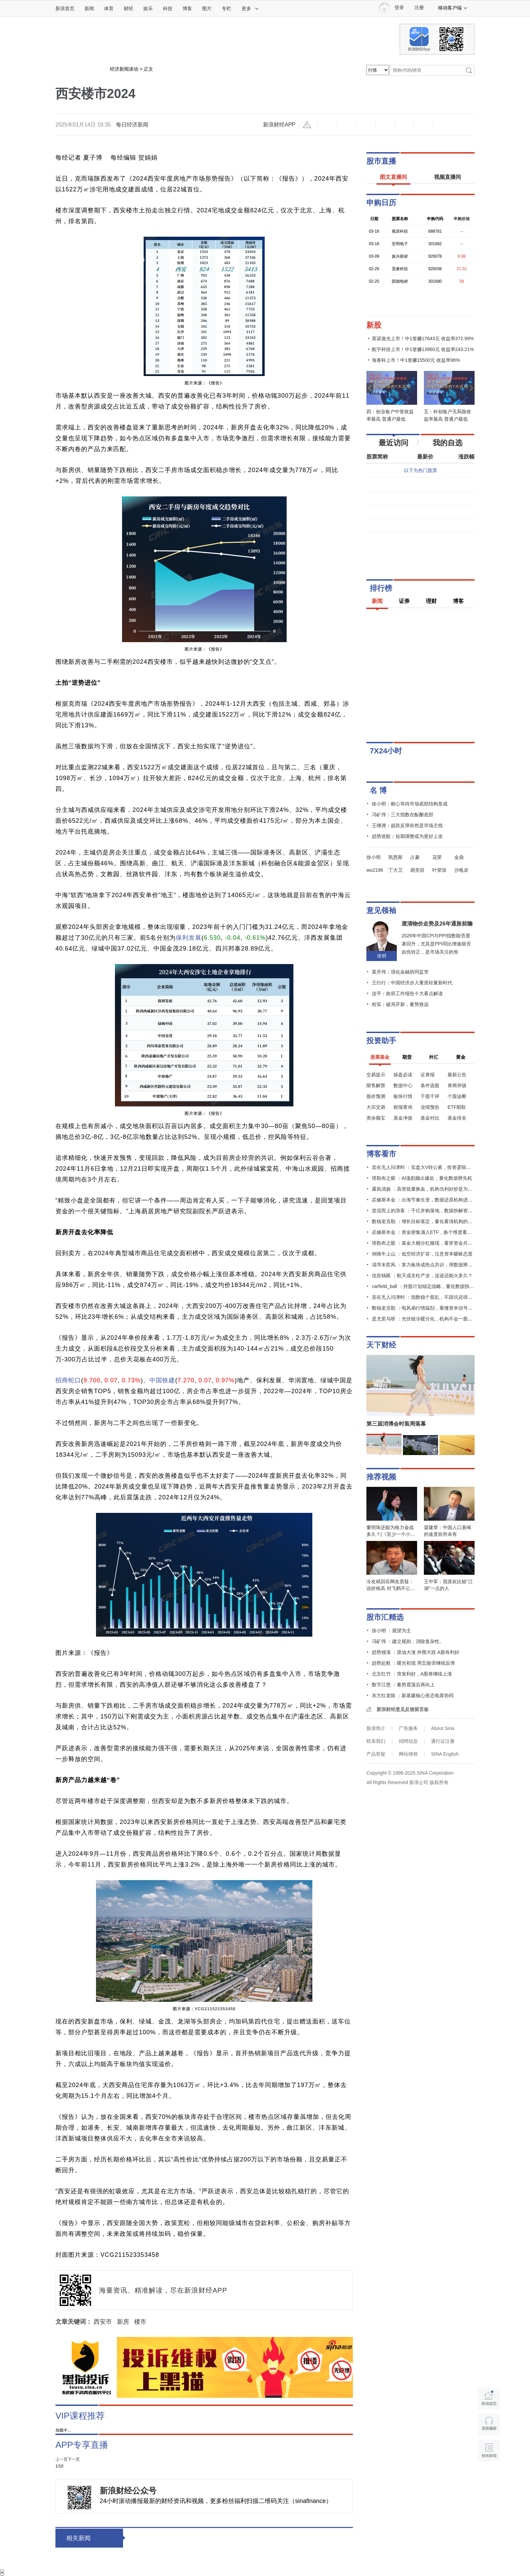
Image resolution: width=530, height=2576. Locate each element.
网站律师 (408, 1754)
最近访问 (393, 443)
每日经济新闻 (132, 124)
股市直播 (381, 161)
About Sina (442, 1728)
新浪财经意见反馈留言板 (403, 1709)
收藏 (365, 125)
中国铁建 (162, 1380)
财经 (128, 8)
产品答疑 (375, 1754)
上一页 (61, 2459)
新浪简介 (375, 1728)
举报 (307, 125)
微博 (385, 125)
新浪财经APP (279, 124)
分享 (423, 125)
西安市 (103, 2321)
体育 (109, 8)
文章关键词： (73, 2321)
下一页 (74, 2459)
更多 (250, 8)
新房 (123, 2321)
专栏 (226, 8)
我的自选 (447, 443)
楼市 (140, 2321)
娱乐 (148, 8)
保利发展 (188, 937)
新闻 (89, 8)
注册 (419, 7)
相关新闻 (78, 2538)
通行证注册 (443, 1741)
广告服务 (408, 1728)
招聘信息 (408, 1741)
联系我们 (375, 1741)
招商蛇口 (68, 1380)
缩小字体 (327, 125)
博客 (187, 8)
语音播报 (489, 2424)
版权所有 (439, 1782)
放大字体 (346, 125)
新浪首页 (64, 8)
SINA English (445, 1754)
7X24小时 (386, 751)
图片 (207, 8)
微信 (404, 125)
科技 (167, 8)
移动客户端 (453, 7)
